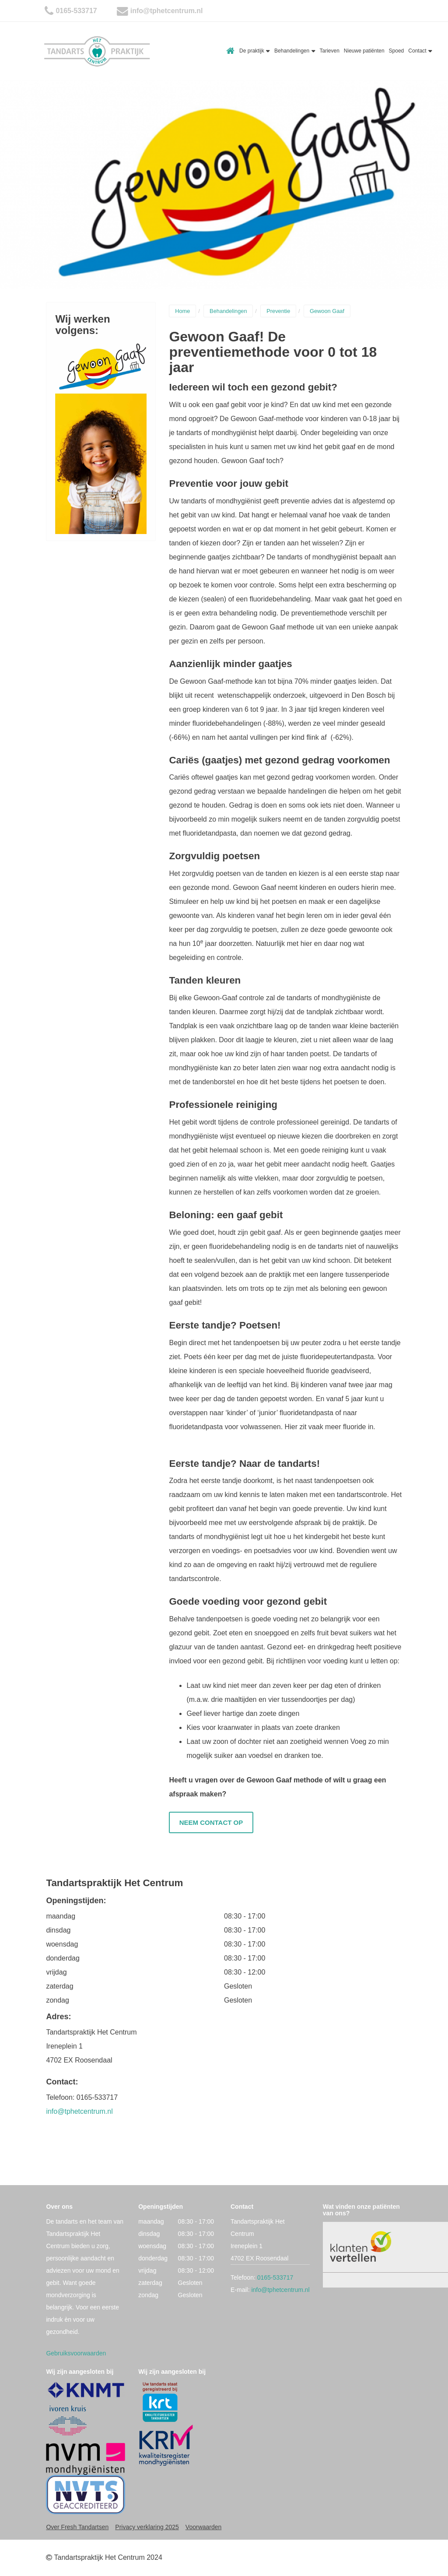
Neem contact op (211, 1822)
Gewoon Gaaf (327, 311)
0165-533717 (76, 10)
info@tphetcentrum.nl (166, 10)
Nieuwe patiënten (364, 51)
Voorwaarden (204, 2526)
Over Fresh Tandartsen (77, 2526)
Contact (420, 51)
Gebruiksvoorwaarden (76, 2353)
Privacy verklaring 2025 (147, 2526)
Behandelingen (294, 51)
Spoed (396, 51)
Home (230, 50)
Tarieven (330, 51)
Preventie (278, 311)
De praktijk (254, 51)
